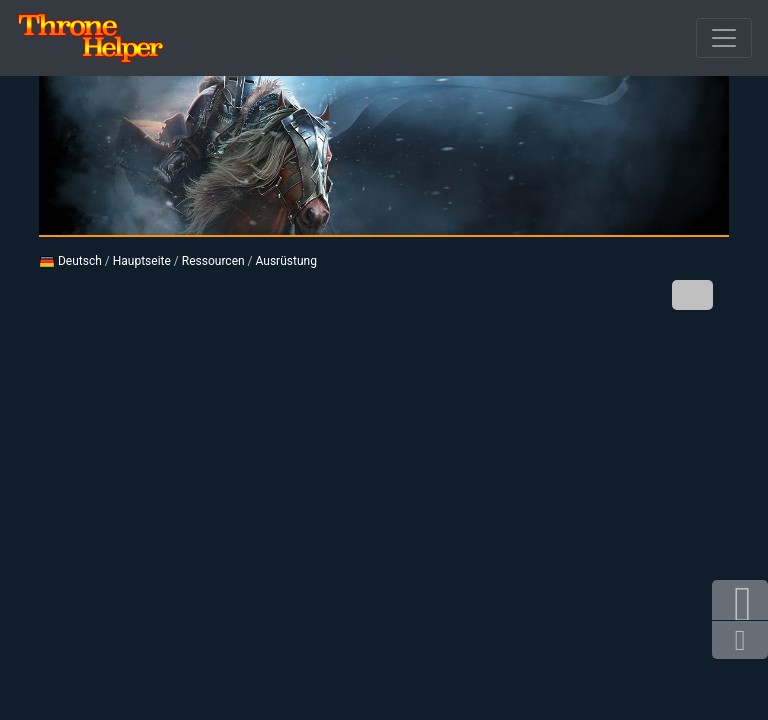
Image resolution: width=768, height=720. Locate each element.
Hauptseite (142, 261)
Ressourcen (213, 261)
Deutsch (70, 261)
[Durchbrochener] (724, 38)
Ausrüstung (286, 261)
